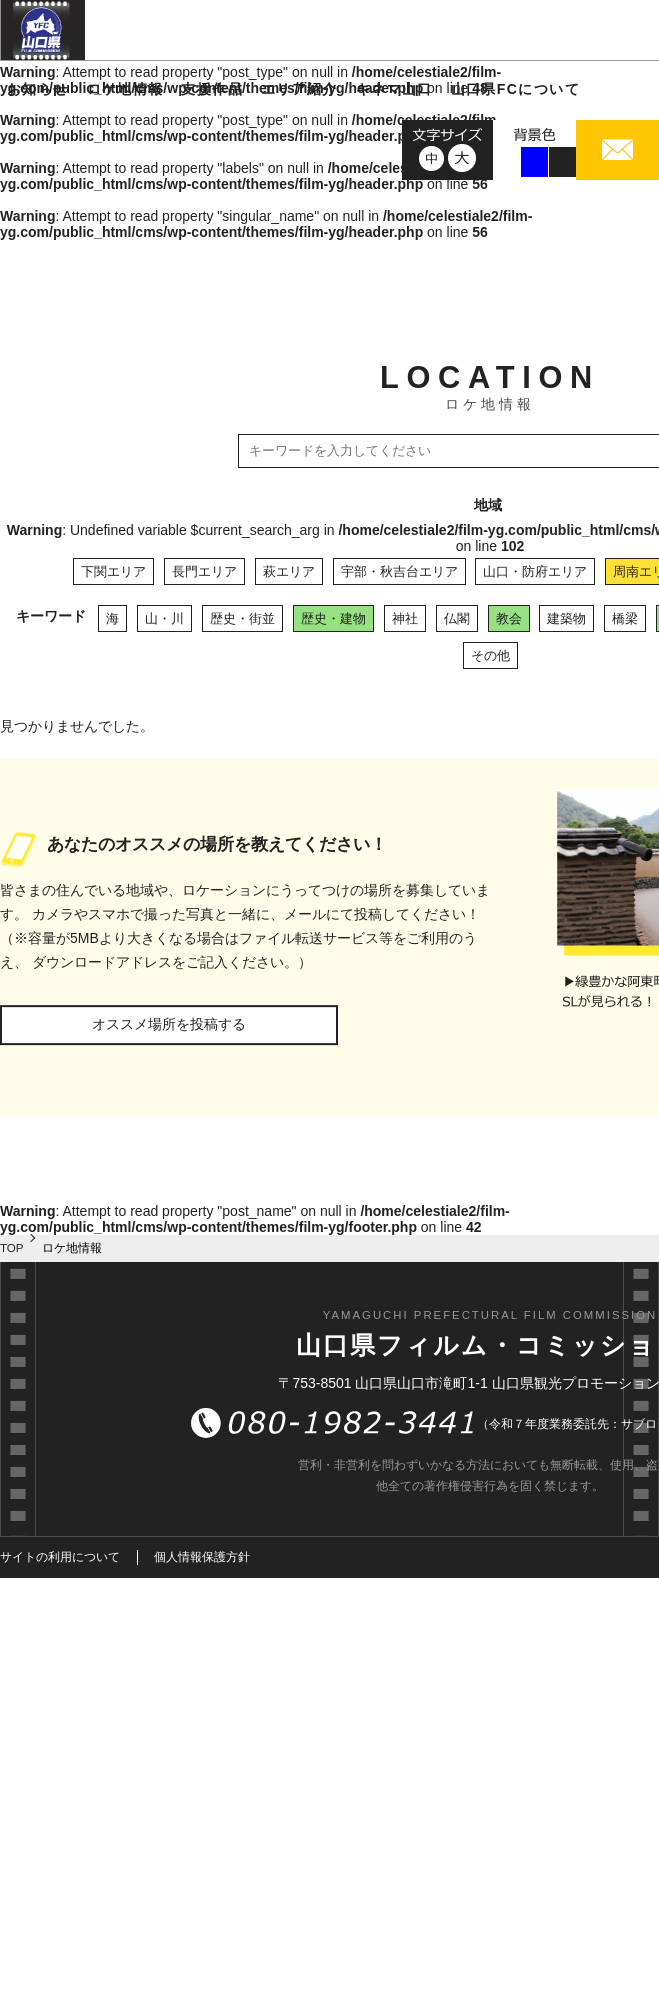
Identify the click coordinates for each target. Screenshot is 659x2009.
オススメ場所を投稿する (169, 1024)
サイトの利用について (60, 1557)
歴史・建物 (333, 618)
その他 (490, 655)
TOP (12, 1248)
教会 (509, 618)
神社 (405, 618)
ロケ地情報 (125, 89)
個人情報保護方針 (202, 1557)
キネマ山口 (394, 89)
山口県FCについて (515, 89)
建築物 (566, 618)
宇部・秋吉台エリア (399, 571)
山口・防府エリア (535, 571)
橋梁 (625, 618)
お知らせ (38, 89)
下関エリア (113, 571)
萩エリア (289, 571)
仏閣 (457, 618)
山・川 (164, 618)
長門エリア (204, 571)
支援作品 (212, 89)
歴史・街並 (242, 618)
